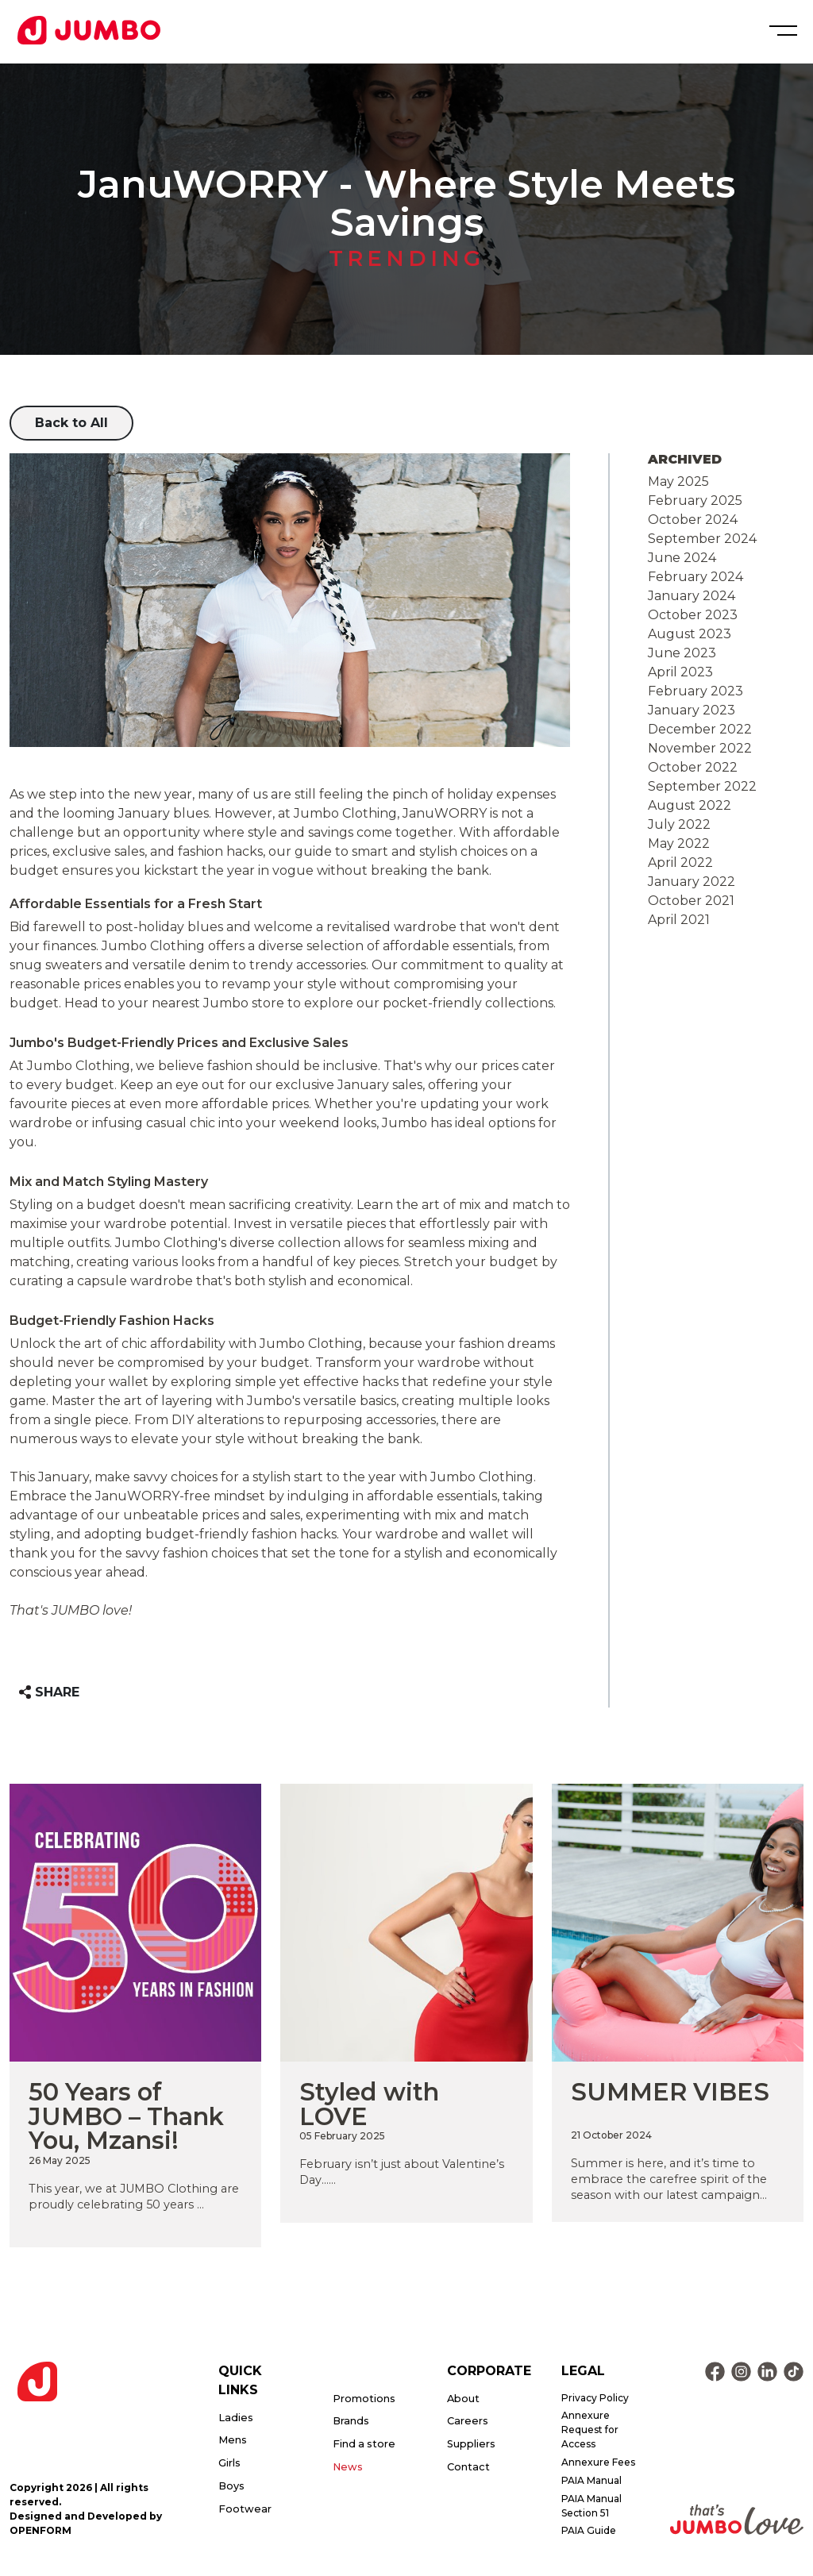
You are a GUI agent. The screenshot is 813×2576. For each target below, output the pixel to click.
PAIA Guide (588, 2530)
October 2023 (693, 614)
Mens (232, 2440)
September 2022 (702, 786)
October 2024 (693, 519)
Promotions (364, 2399)
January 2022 (691, 881)
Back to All (71, 422)
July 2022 (679, 824)
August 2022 (689, 805)
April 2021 (679, 919)
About (463, 2399)
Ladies (235, 2418)
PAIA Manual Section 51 (591, 2506)
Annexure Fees (598, 2462)
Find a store (364, 2444)
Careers (467, 2421)
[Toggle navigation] (781, 30)
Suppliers (471, 2444)
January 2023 (691, 710)
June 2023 (682, 652)
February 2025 (695, 500)
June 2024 (682, 557)
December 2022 (700, 729)
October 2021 (691, 900)
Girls (229, 2463)
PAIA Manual (591, 2480)
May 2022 (679, 843)
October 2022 (693, 767)
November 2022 (700, 748)
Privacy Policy (595, 2398)
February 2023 (695, 691)
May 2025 (678, 481)
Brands (351, 2421)
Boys (231, 2486)
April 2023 (680, 672)
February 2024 (695, 576)
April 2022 (680, 862)
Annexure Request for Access (589, 2429)
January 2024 (691, 595)
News (348, 2467)
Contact (468, 2467)
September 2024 (702, 538)
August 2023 (689, 633)
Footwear (245, 2509)
